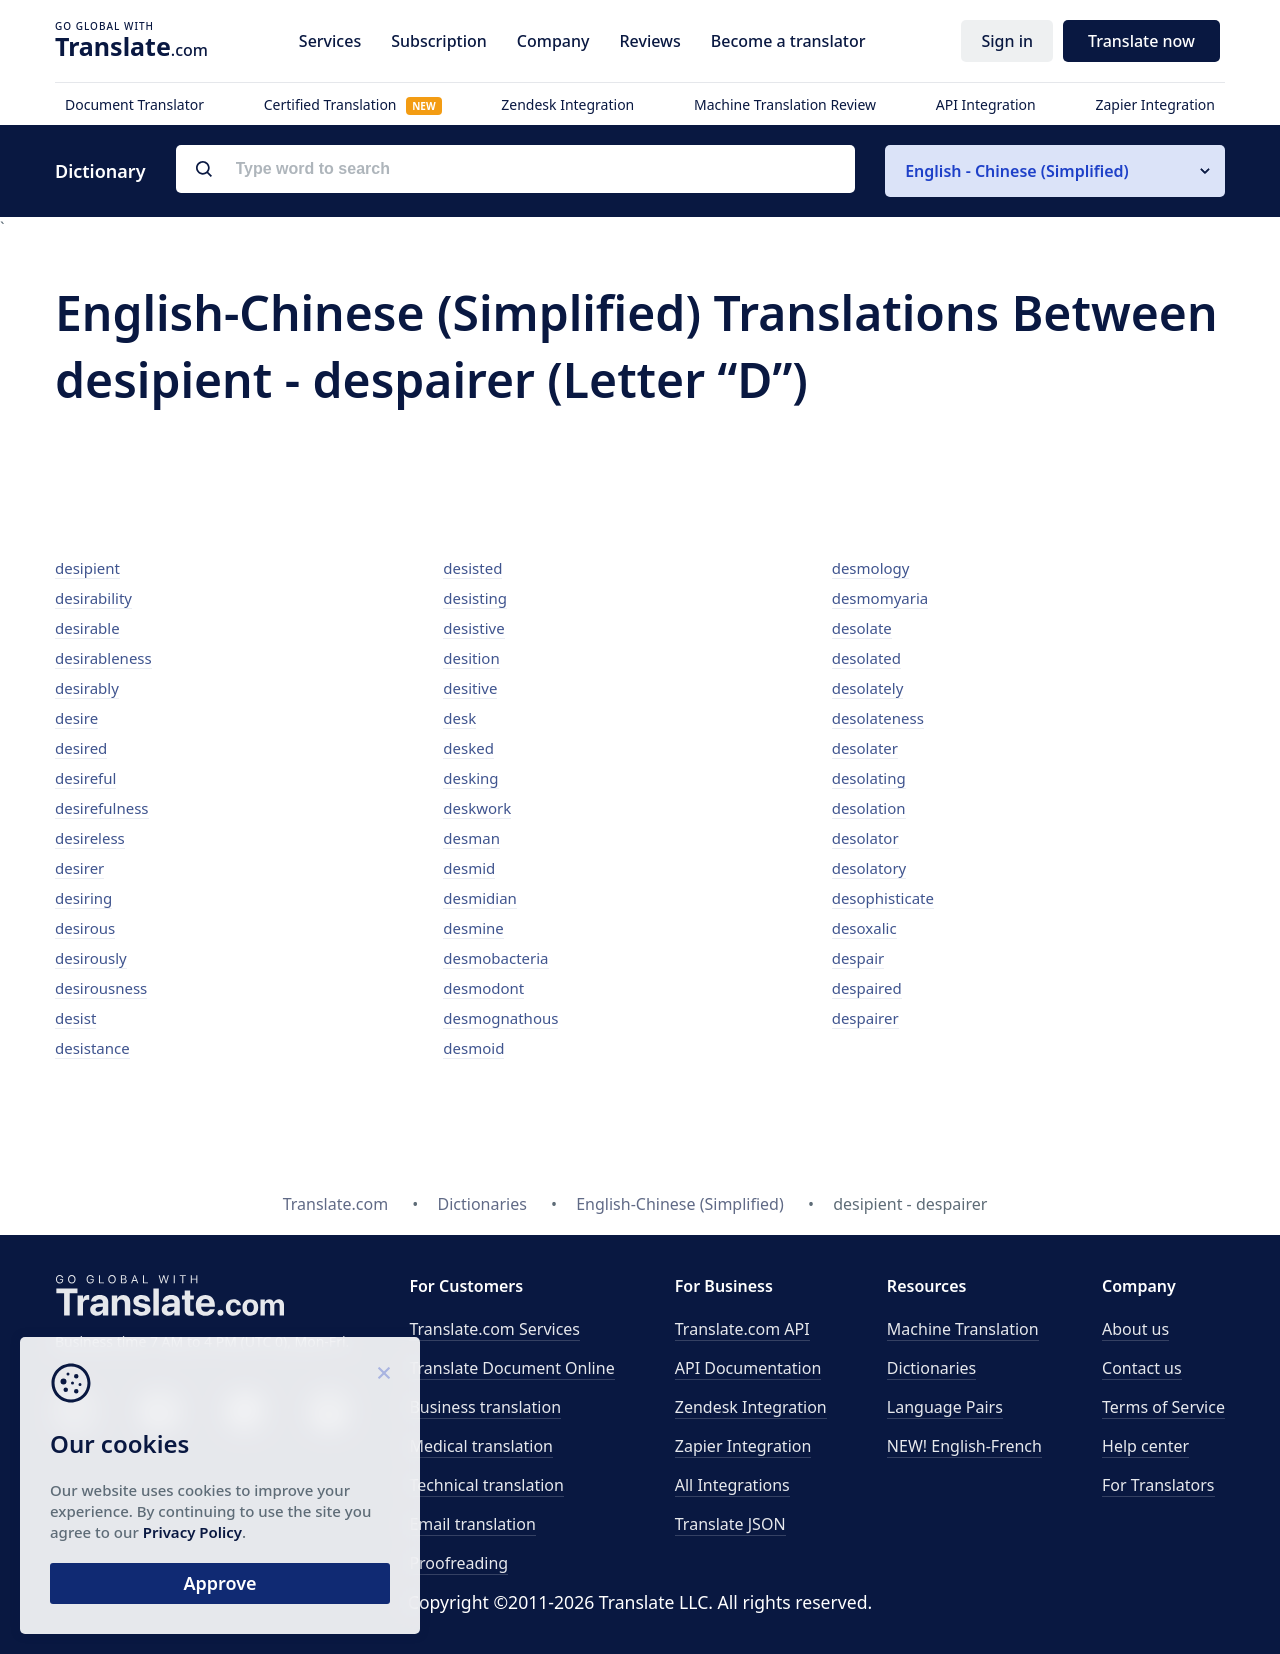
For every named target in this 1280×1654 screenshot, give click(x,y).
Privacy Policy (192, 1532)
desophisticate (883, 898)
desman (471, 838)
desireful (85, 778)
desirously (91, 958)
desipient (87, 568)
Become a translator (788, 41)
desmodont (483, 988)
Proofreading (458, 1563)
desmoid (473, 1048)
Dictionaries (931, 1368)
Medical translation (481, 1446)
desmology (871, 568)
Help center (1145, 1446)
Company (553, 41)
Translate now (1141, 41)
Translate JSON (730, 1524)
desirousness (101, 988)
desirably (87, 688)
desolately (868, 688)
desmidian (480, 898)
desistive (473, 628)
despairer (865, 1018)
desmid (469, 868)
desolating (869, 778)
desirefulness (102, 808)
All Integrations (732, 1485)
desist (75, 1018)
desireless (90, 838)
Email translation (472, 1524)
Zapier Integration (1155, 104)
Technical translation (486, 1485)
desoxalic (864, 928)
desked (468, 748)
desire (76, 718)
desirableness (103, 658)
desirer (79, 868)
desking (470, 778)
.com (131, 46)
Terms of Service (1163, 1407)
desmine (473, 928)
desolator (865, 838)
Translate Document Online (511, 1368)
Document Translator (134, 104)
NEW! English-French (964, 1446)
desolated (866, 658)
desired (81, 748)
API (742, 1329)
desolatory (869, 868)
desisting (475, 598)
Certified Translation (353, 104)
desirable (87, 628)
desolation (869, 808)
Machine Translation (963, 1329)
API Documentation (748, 1368)
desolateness (878, 718)
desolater (865, 748)
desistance (92, 1048)
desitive (470, 688)
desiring (83, 898)
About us (1135, 1329)
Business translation (485, 1407)
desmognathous (500, 1018)
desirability (93, 598)
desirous (85, 928)
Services (330, 41)
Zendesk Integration (567, 104)
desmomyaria (880, 598)
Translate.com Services (494, 1329)
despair (858, 958)
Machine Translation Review (785, 104)
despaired (867, 988)
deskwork (477, 808)
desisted (472, 568)
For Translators (1158, 1485)
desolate (862, 628)
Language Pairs (945, 1407)
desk (459, 718)
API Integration (986, 104)
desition (471, 658)
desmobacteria (495, 958)
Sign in (1007, 41)
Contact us (1142, 1368)
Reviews (649, 41)
